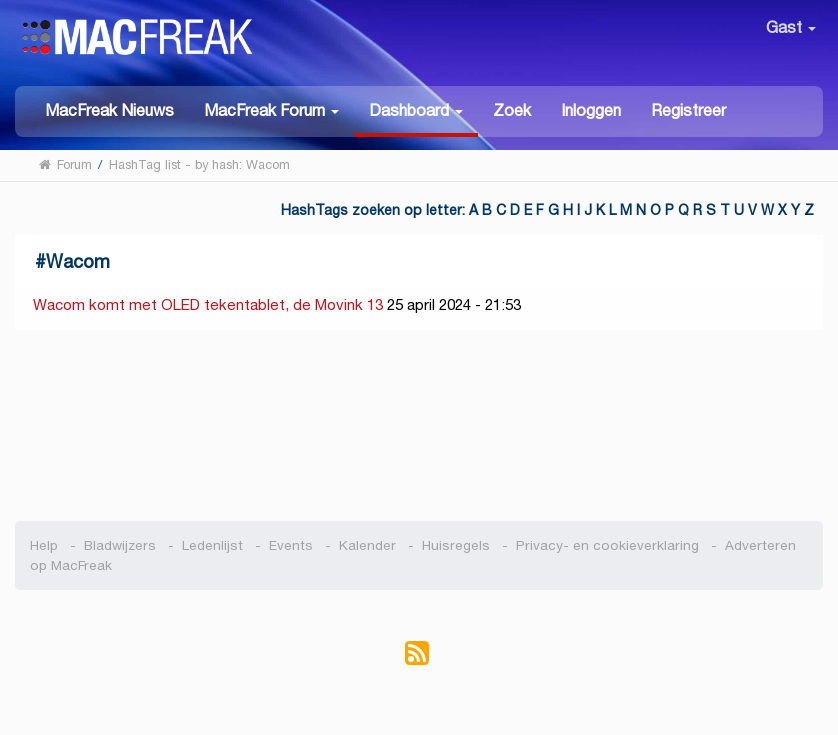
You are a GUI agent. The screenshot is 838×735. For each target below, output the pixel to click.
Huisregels (456, 545)
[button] (271, 109)
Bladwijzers (120, 545)
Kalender (367, 545)
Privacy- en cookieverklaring (607, 545)
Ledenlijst (212, 545)
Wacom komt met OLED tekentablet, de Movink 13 (208, 304)
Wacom (78, 261)
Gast (791, 27)
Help (44, 545)
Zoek (512, 110)
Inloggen (591, 110)
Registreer (688, 110)
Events (291, 545)
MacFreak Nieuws (109, 110)
